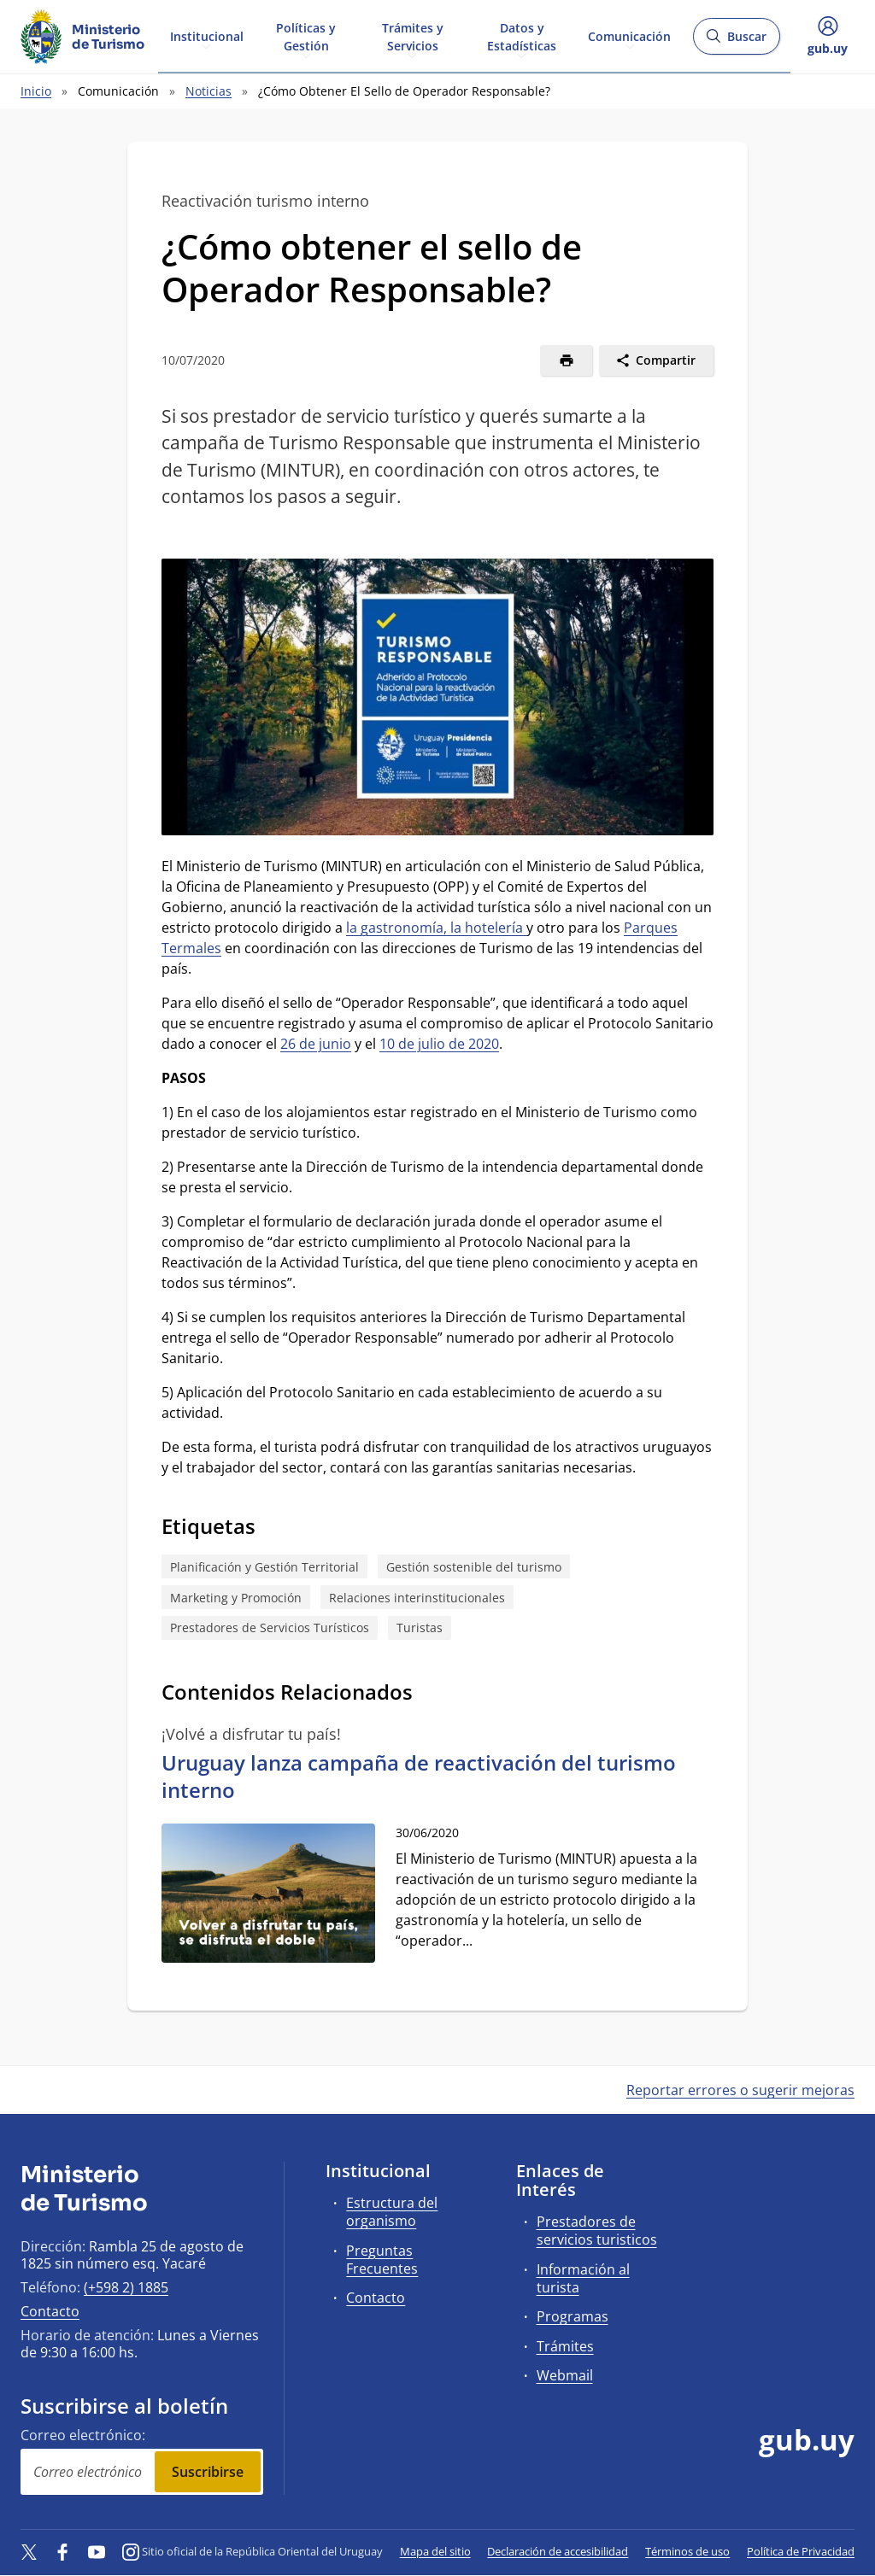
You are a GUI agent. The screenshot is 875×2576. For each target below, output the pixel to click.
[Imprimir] (566, 360)
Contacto (50, 2311)
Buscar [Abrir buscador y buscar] (736, 41)
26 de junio (315, 1043)
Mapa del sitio (435, 2551)
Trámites (565, 2346)
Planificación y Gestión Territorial (264, 1567)
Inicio (36, 91)
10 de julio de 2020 (439, 1043)
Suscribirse (208, 2471)
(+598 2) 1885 (126, 2287)
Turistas (419, 1627)
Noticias (208, 91)
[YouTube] (96, 2551)
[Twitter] (29, 2551)
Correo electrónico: (83, 2435)
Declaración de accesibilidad (557, 2551)
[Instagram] (130, 2551)
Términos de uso (687, 2551)
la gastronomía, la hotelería (436, 927)
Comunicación (629, 35)
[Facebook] (63, 2551)
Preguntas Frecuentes (382, 2259)
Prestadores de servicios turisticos (597, 2230)
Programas (572, 2316)
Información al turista (583, 2278)
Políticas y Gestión (306, 36)
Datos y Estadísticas (521, 36)
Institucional (207, 35)
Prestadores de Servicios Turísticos (269, 1627)
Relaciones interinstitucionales (417, 1598)
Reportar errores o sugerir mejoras (740, 2090)
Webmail (565, 2375)
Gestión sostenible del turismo (473, 1567)
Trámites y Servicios (412, 36)
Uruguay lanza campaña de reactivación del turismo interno (418, 1776)
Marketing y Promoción (236, 1598)
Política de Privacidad (800, 2551)
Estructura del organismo (392, 2211)
